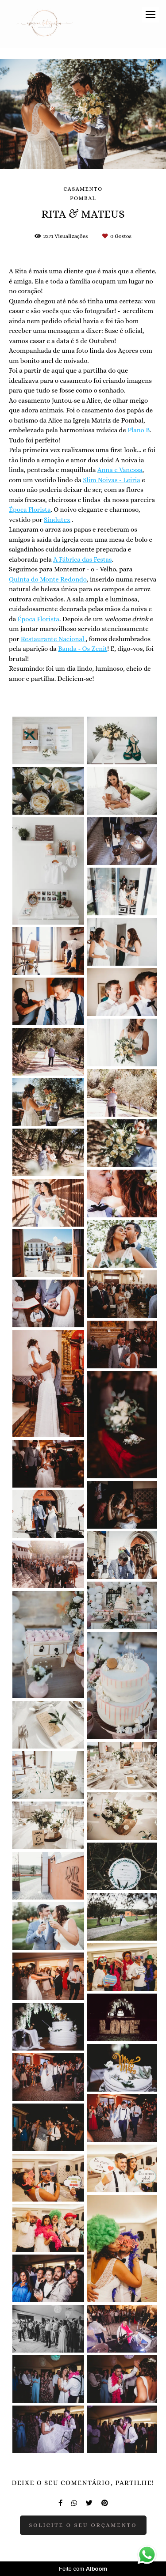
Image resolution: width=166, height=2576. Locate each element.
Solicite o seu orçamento (83, 2525)
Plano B (138, 430)
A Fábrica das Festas (82, 559)
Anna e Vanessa (120, 470)
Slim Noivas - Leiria (111, 480)
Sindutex (57, 520)
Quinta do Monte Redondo (48, 579)
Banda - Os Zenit (82, 649)
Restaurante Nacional (53, 639)
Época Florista (30, 509)
